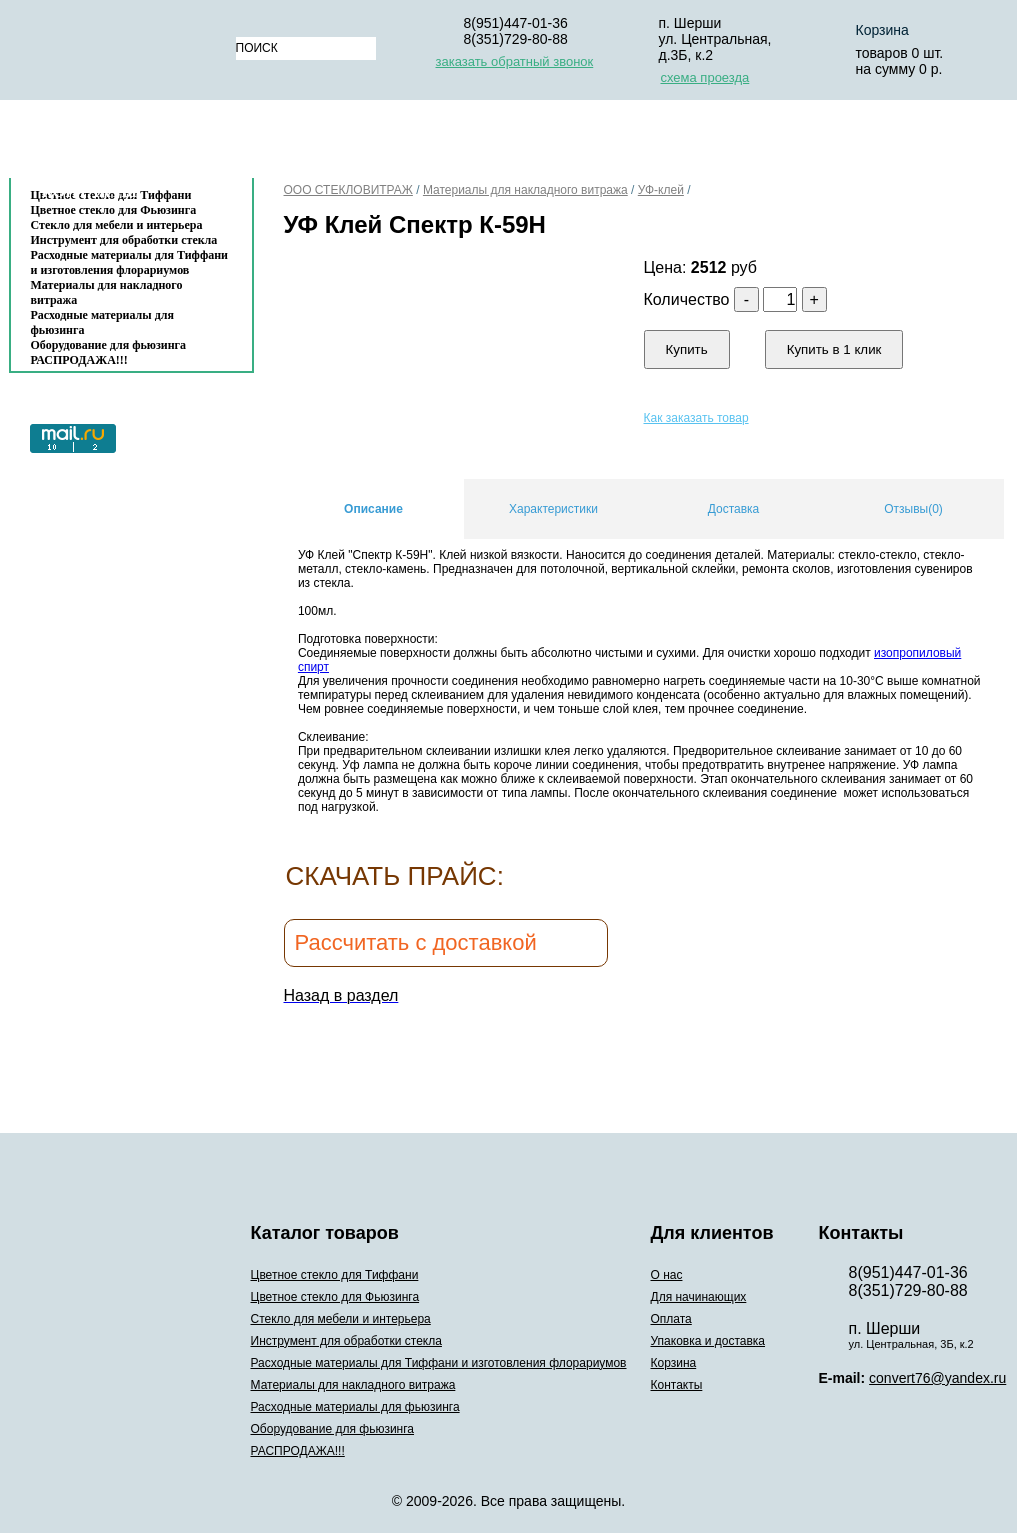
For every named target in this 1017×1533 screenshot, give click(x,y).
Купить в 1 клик (834, 349)
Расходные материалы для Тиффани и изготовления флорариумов (130, 262)
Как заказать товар (696, 418)
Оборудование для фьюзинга (109, 345)
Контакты (90, 191)
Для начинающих (409, 143)
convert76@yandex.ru (937, 1378)
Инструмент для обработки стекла (124, 240)
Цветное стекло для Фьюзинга (335, 1297)
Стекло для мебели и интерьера (117, 225)
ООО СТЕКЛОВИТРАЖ (348, 190)
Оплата (543, 143)
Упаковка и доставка (696, 143)
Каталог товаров (121, 143)
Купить (687, 349)
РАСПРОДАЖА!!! (79, 360)
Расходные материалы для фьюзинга (102, 322)
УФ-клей (661, 190)
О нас (283, 143)
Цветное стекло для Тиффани (335, 1275)
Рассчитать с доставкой (416, 942)
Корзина (853, 143)
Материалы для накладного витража (107, 292)
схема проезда (705, 77)
